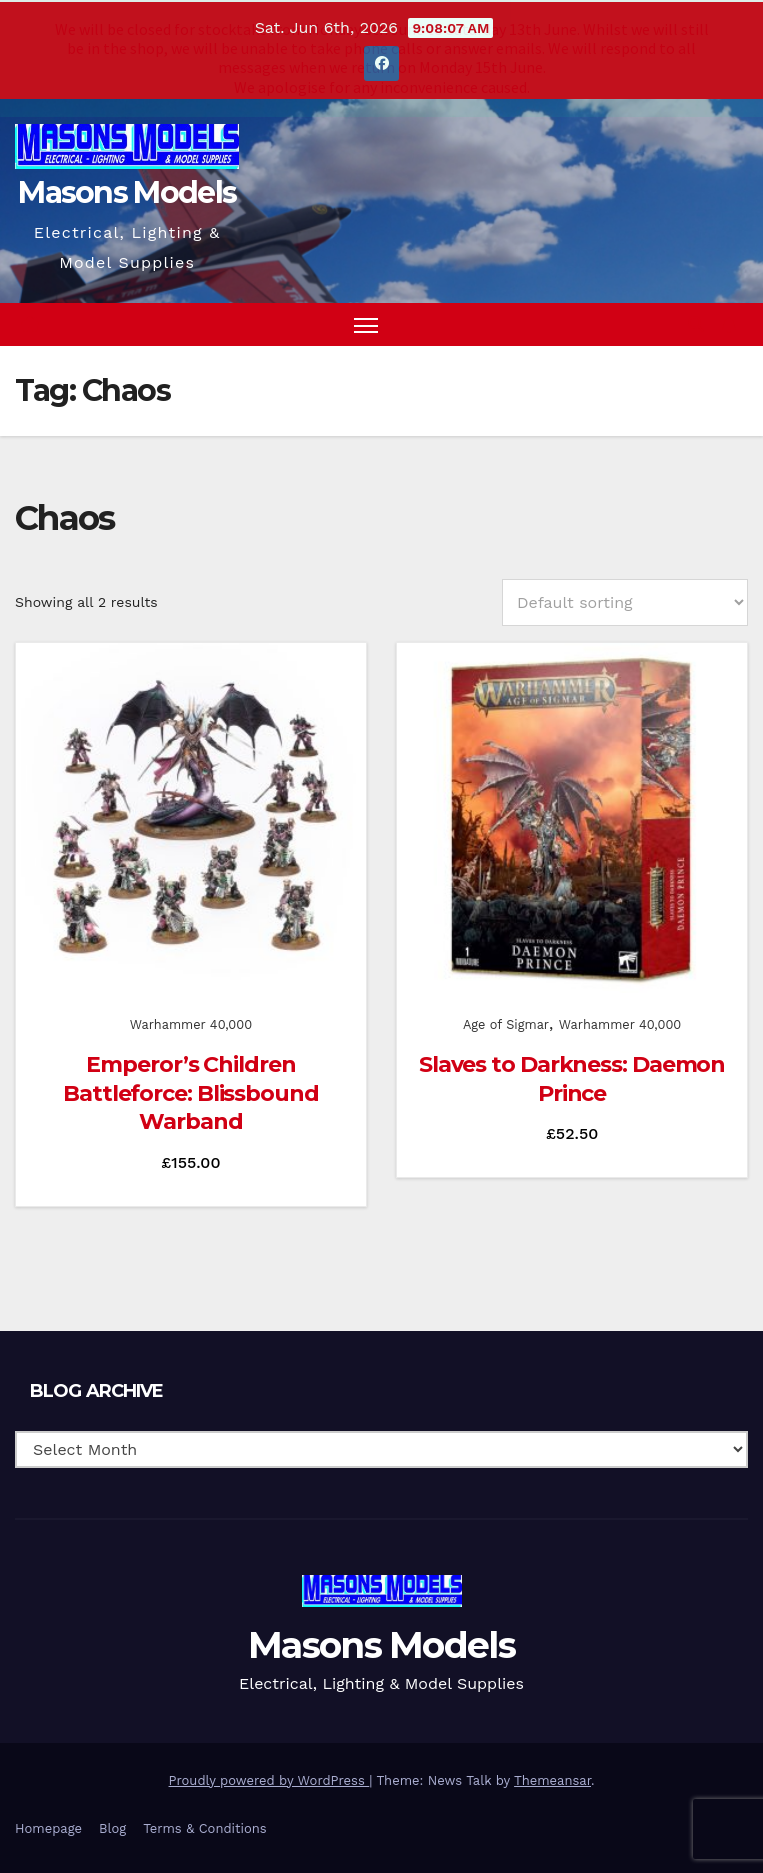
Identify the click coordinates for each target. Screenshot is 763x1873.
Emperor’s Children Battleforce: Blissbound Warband (191, 1092)
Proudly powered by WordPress (269, 1778)
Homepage (48, 1827)
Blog (112, 1827)
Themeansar (552, 1778)
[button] (696, 322)
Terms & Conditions (204, 1827)
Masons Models (127, 191)
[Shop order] (625, 601)
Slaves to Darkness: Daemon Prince (572, 1078)
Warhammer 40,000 (191, 1023)
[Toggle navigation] (366, 323)
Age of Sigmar (506, 1023)
